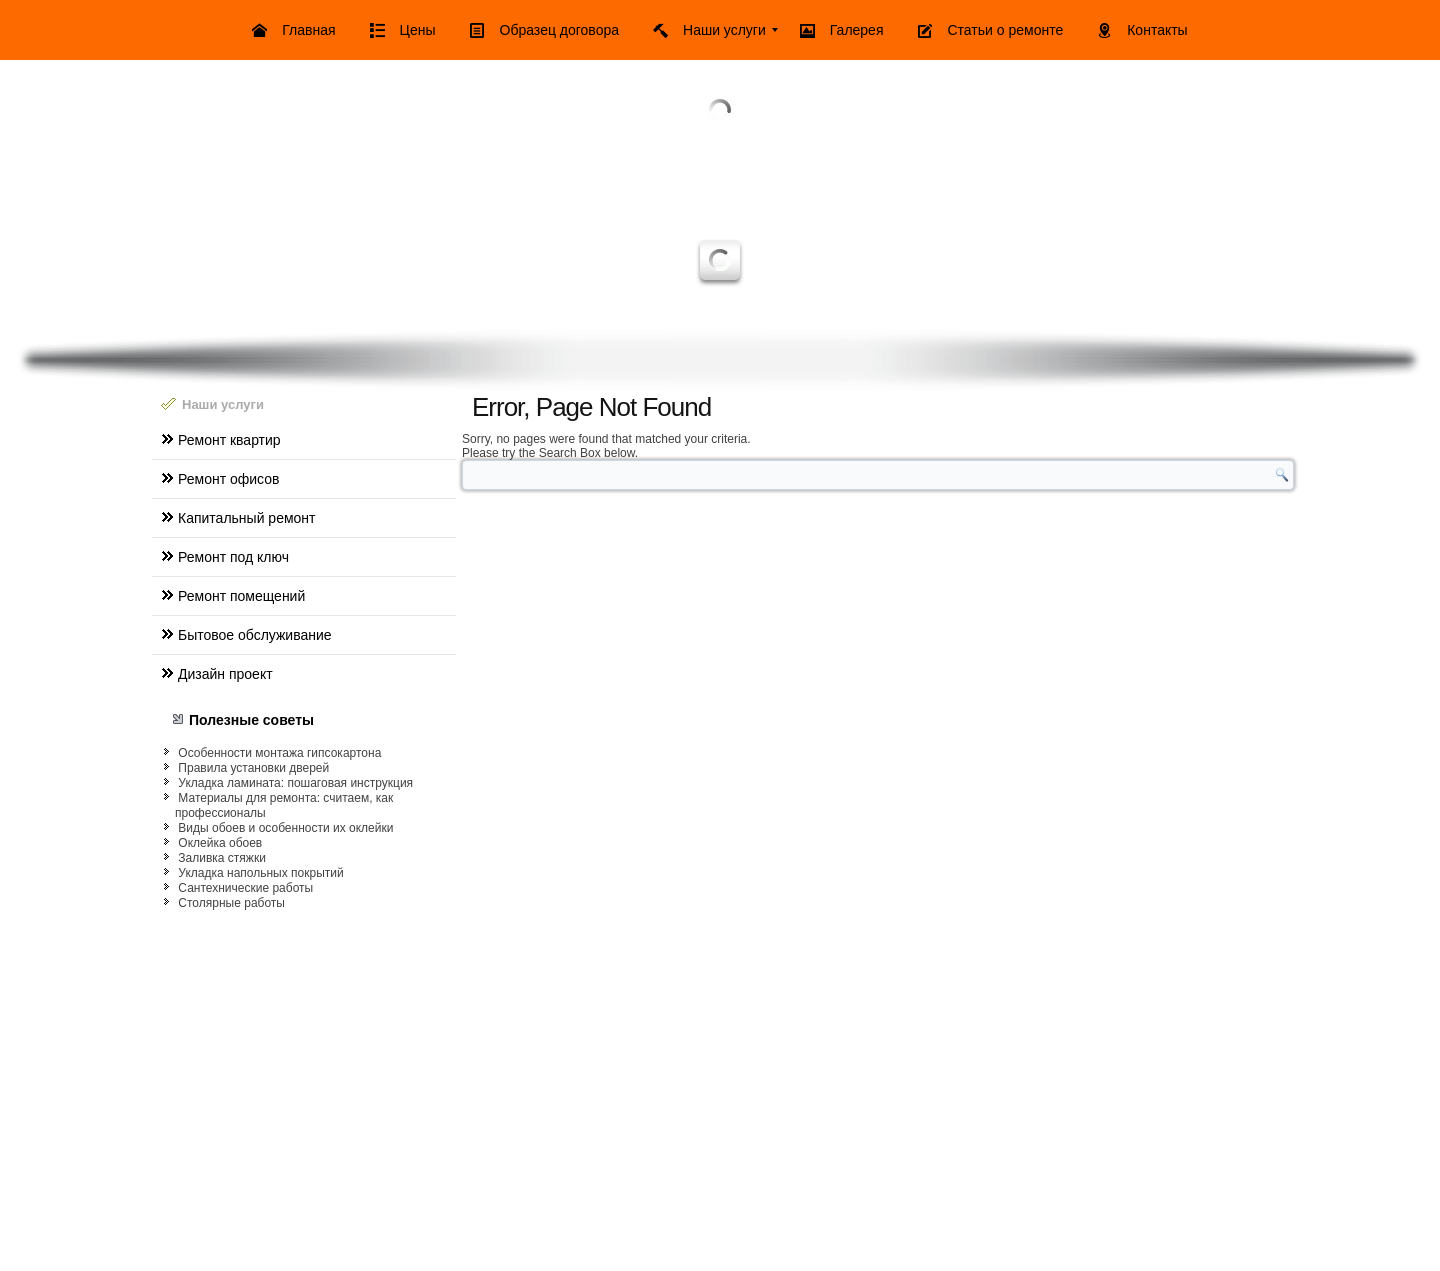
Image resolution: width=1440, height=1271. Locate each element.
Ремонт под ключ (233, 557)
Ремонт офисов (228, 479)
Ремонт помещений (241, 596)
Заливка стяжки (222, 858)
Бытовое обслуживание (255, 635)
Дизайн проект (225, 674)
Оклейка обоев (220, 843)
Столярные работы (231, 903)
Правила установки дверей (253, 768)
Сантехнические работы (245, 888)
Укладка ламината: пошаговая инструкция (295, 783)
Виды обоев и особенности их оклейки (285, 828)
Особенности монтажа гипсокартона (279, 753)
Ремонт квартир (229, 440)
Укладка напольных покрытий (260, 873)
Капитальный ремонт (246, 518)
